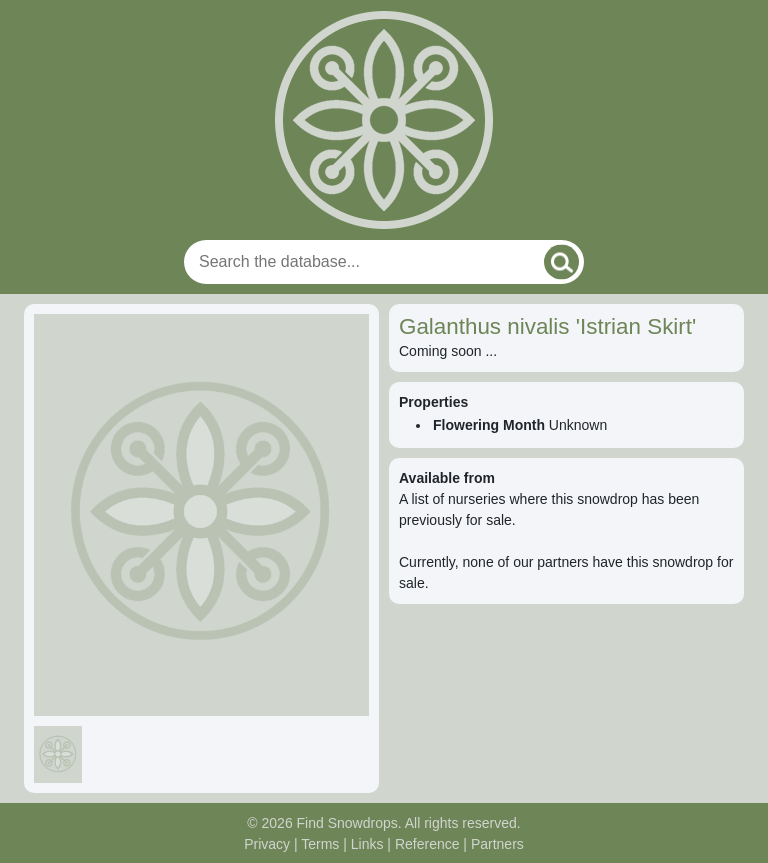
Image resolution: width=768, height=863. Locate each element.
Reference (427, 844)
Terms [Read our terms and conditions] (320, 844)
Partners (497, 844)
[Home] (384, 120)
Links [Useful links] (367, 844)
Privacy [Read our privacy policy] (267, 844)
